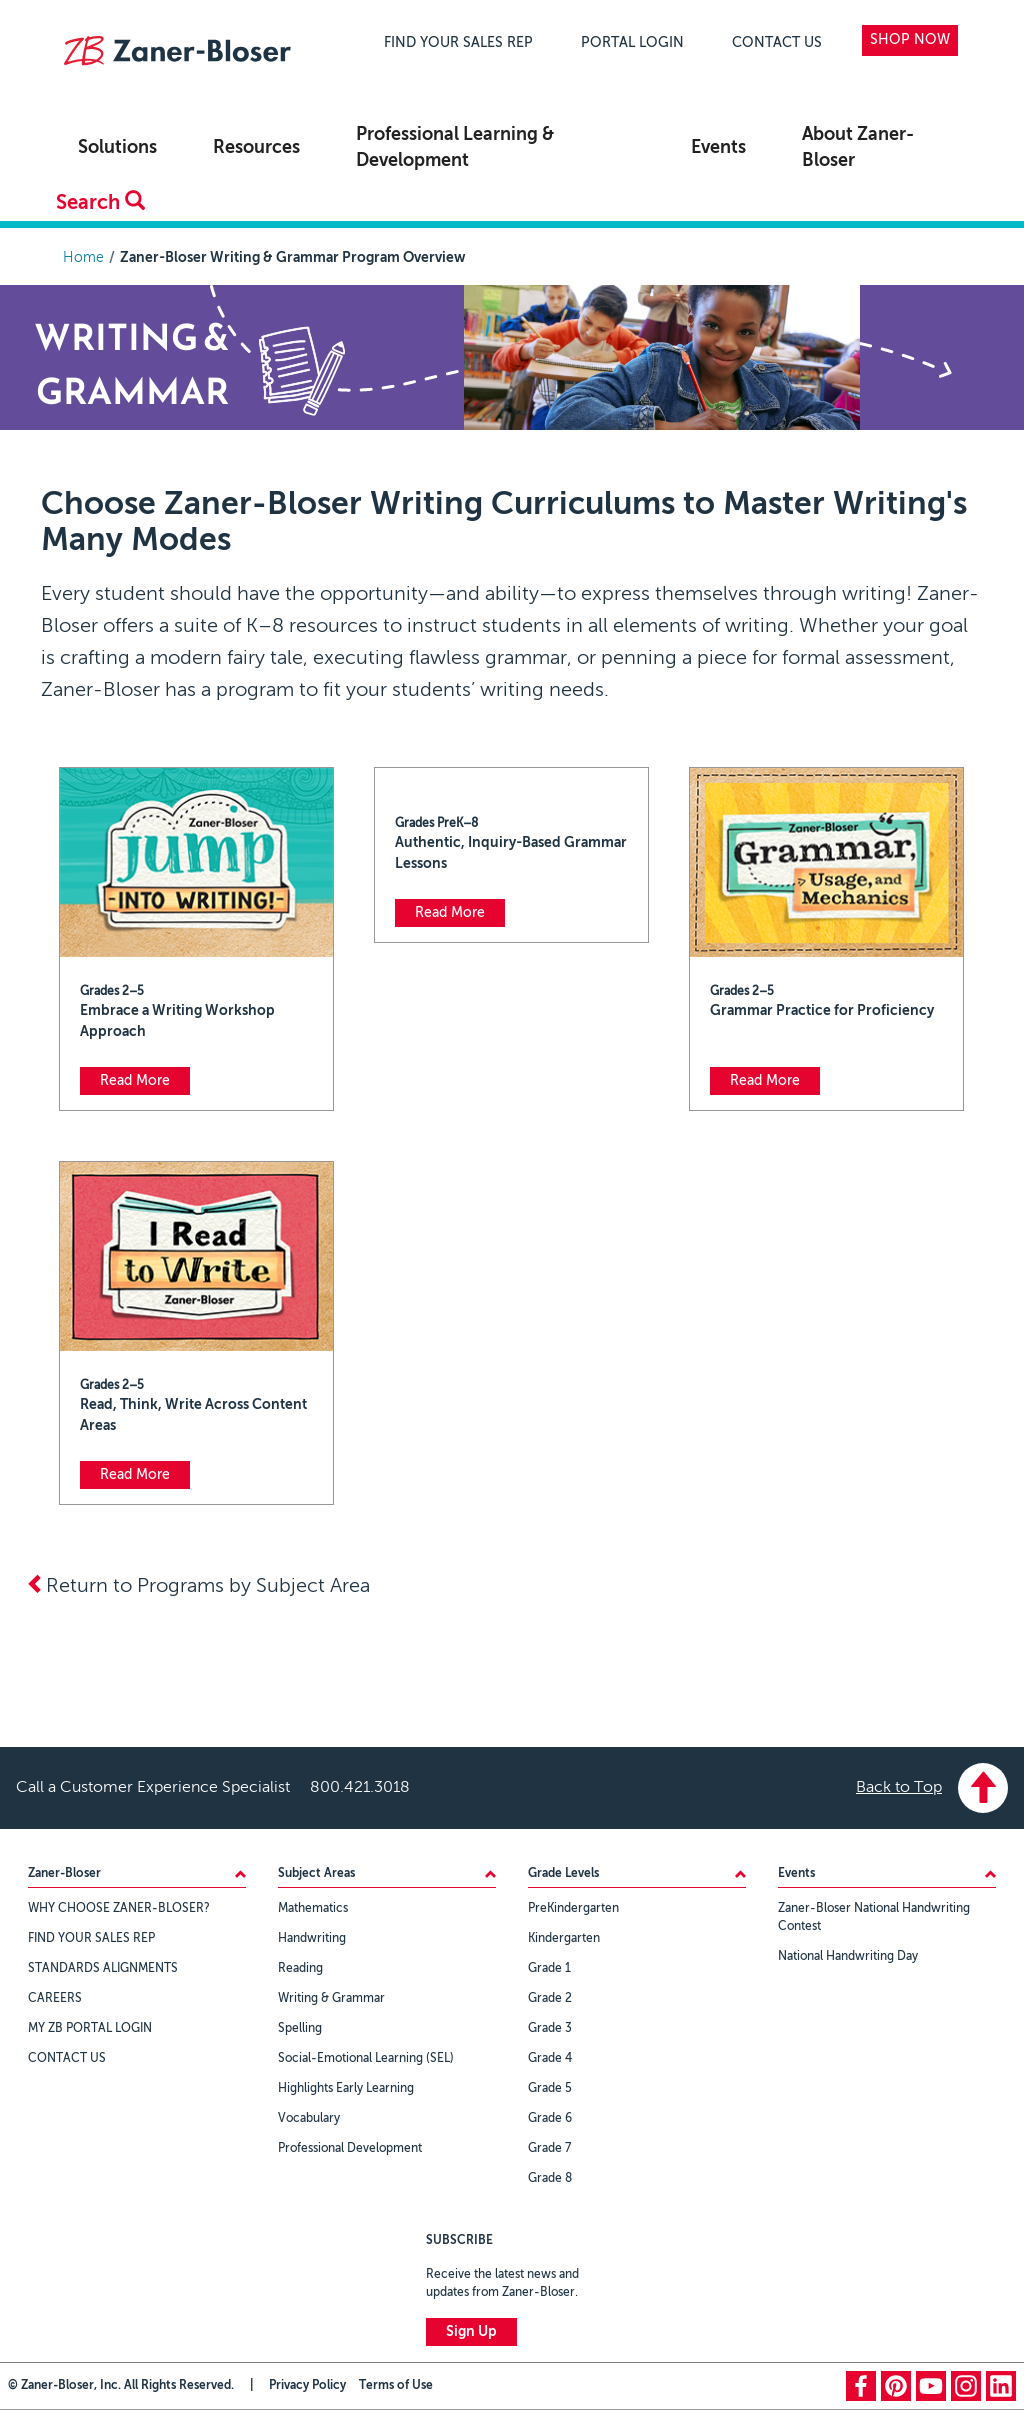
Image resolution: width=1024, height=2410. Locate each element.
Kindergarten (564, 1939)
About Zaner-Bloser (858, 148)
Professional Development (350, 2149)
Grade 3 (550, 2029)
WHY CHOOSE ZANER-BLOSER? (119, 1909)
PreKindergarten (573, 1909)
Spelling (300, 2029)
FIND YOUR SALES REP (458, 43)
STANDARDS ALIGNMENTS (103, 1969)
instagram (966, 2386)
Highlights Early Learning (346, 2089)
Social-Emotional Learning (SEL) (366, 2059)
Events (718, 148)
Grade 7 (549, 2149)
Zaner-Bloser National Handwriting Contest (874, 1918)
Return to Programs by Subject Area (198, 1587)
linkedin (1001, 2386)
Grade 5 (550, 2089)
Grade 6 (550, 2119)
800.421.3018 (360, 1788)
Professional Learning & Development (455, 148)
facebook (861, 2386)
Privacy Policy (307, 2386)
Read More (135, 1081)
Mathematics (313, 1909)
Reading (300, 1969)
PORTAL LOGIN (632, 43)
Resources (256, 148)
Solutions (117, 148)
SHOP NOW (910, 40)
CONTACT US (777, 43)
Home (83, 258)
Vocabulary (309, 2119)
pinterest (896, 2386)
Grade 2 (550, 1999)
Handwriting (312, 1939)
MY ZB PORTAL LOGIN (90, 2029)
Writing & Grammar (331, 1999)
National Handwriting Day (848, 1957)
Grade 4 (550, 2059)
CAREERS (55, 1999)
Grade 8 (550, 2179)
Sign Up (471, 2332)
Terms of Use (396, 2386)
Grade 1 (549, 1969)
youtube (931, 2386)
